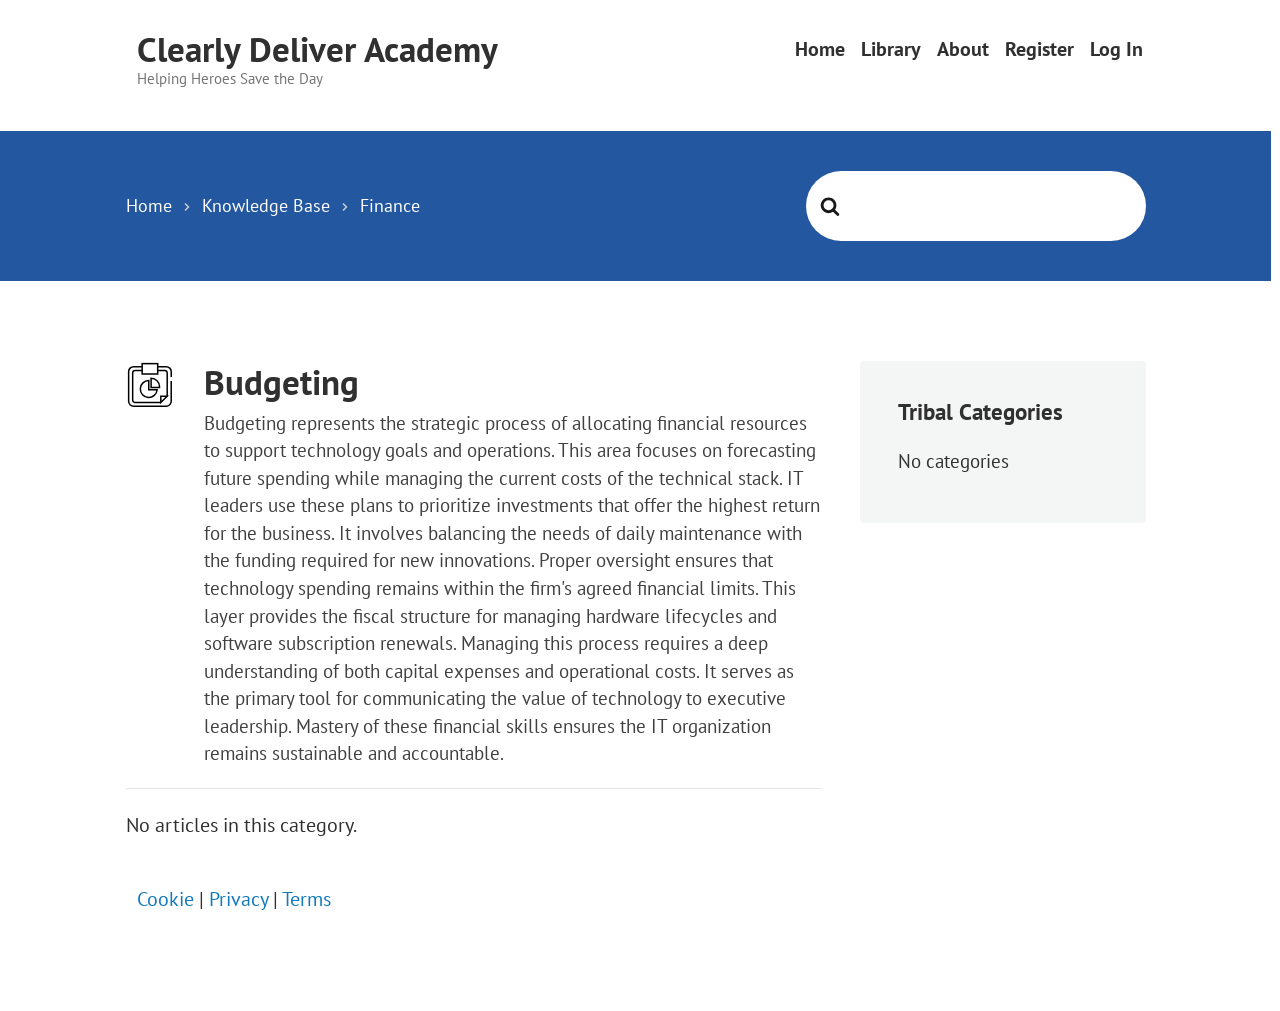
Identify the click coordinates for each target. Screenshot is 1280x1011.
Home (820, 49)
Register (1039, 49)
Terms (306, 899)
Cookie (165, 899)
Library (891, 49)
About (963, 49)
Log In (1116, 49)
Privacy (238, 899)
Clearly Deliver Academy (317, 49)
